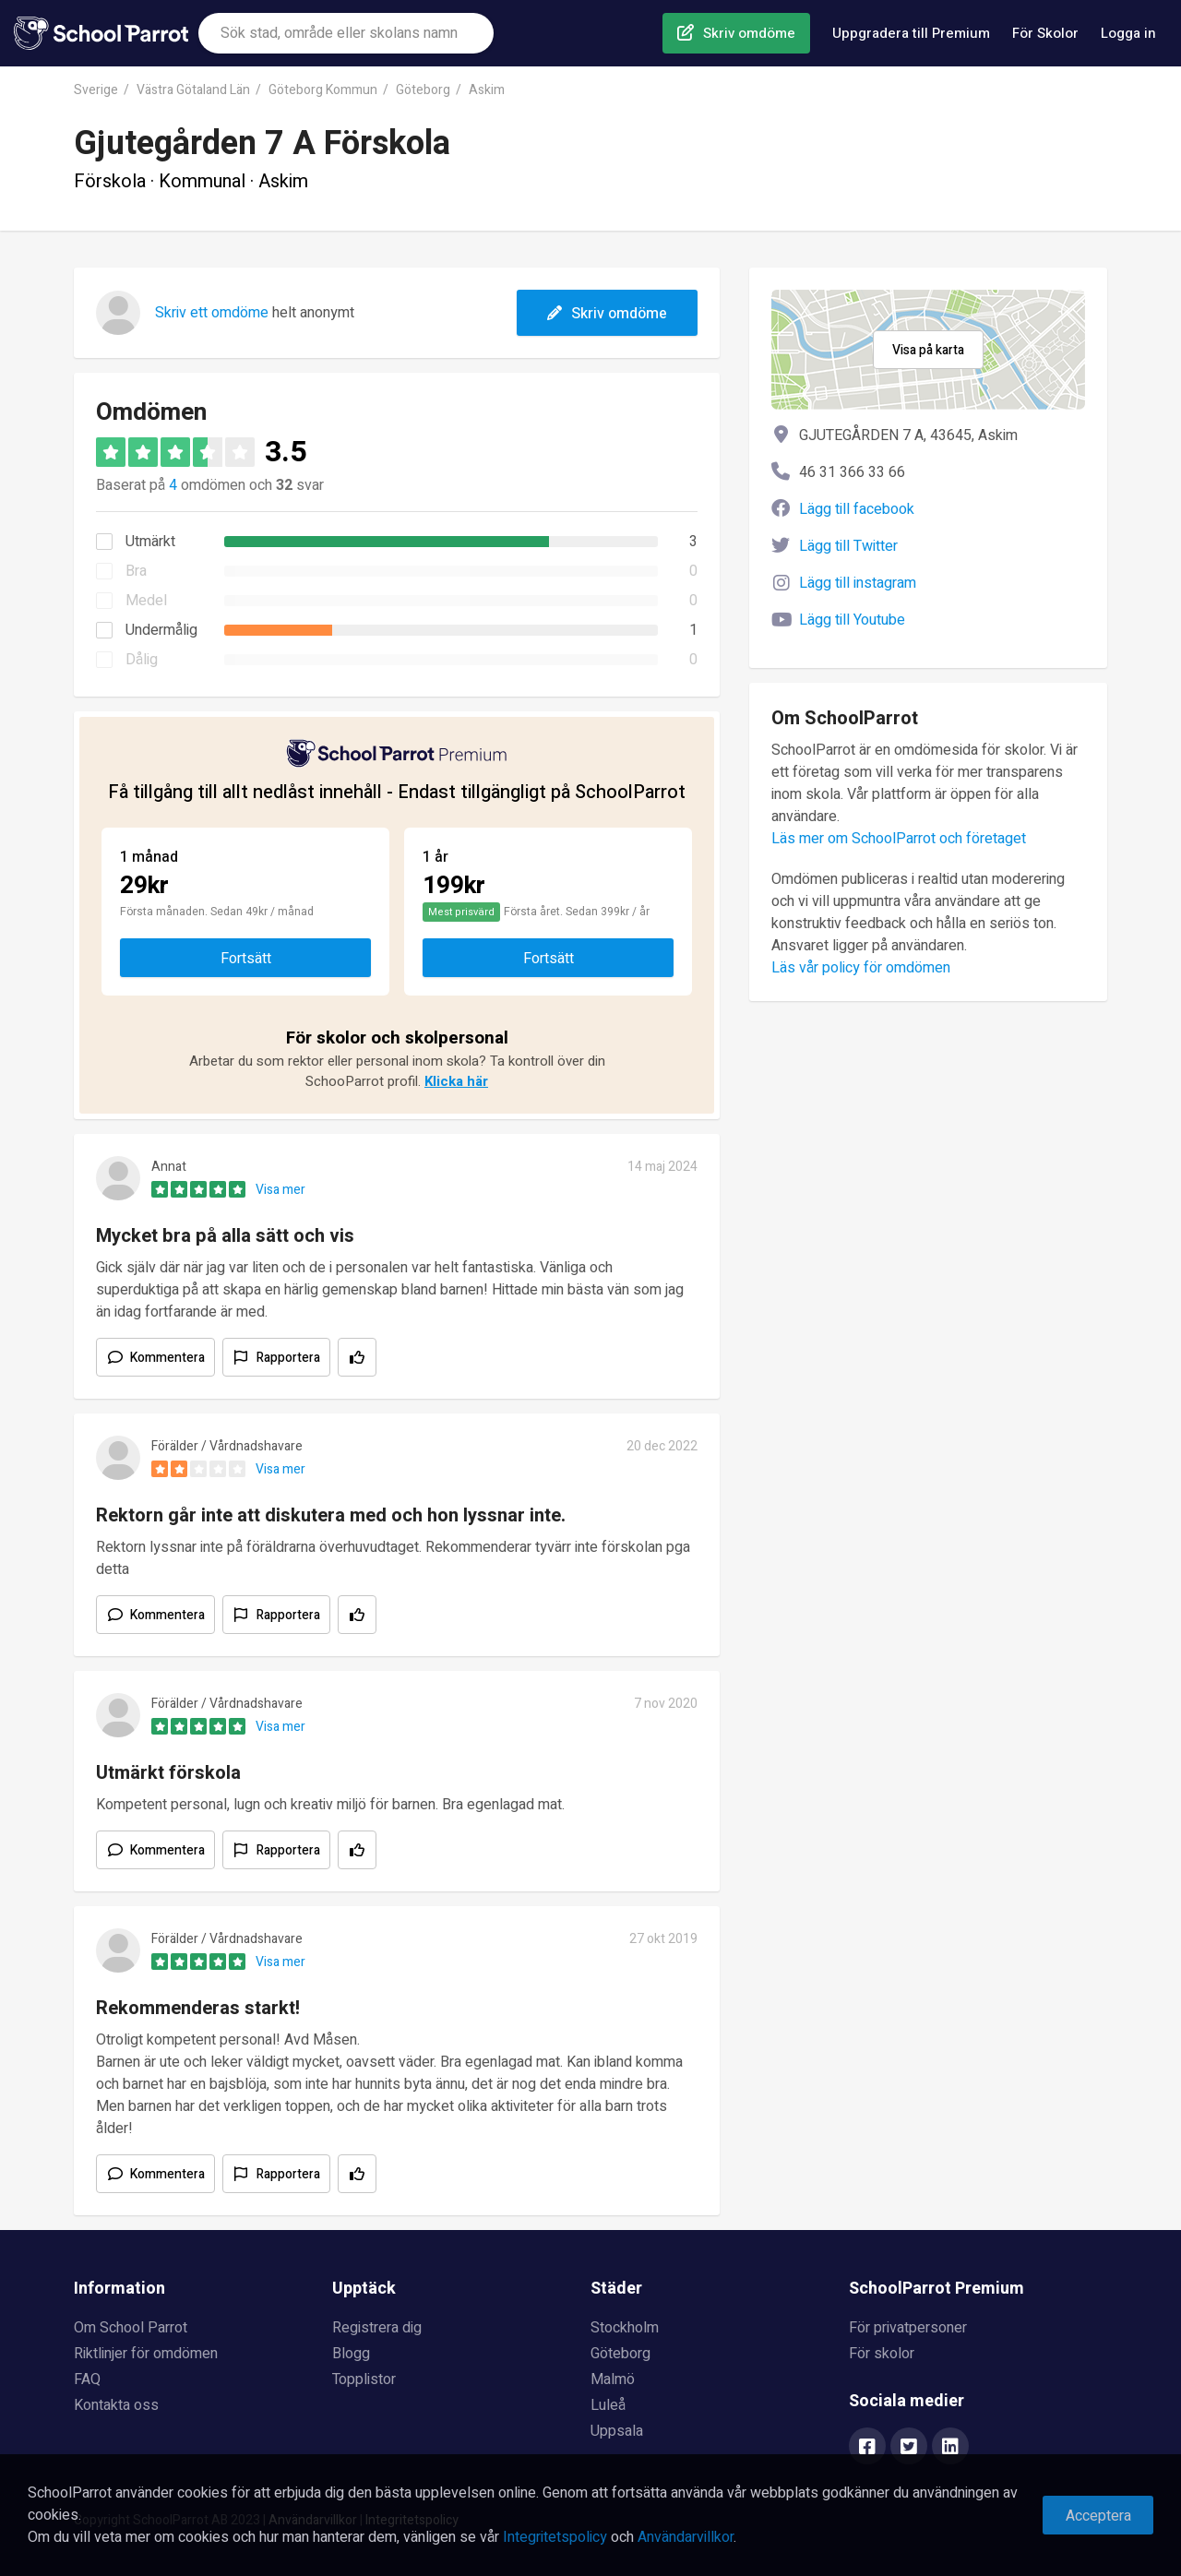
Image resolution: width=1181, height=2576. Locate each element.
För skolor (881, 2354)
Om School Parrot (130, 2328)
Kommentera (167, 1357)
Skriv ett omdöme (211, 313)
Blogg (351, 2354)
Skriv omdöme (749, 33)
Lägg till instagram (857, 583)
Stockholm (624, 2328)
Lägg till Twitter (848, 546)
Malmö (612, 2379)
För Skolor (1045, 33)
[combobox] (346, 33)
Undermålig (161, 630)
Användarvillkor (686, 2537)
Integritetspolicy (555, 2537)
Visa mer (280, 1189)
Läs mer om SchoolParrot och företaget (898, 839)
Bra (136, 571)
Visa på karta (928, 350)
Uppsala (616, 2431)
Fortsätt (246, 959)
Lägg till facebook (856, 509)
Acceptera (1098, 2516)
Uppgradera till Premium (911, 33)
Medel (146, 601)
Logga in (1128, 33)
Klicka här (456, 1081)
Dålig (141, 660)
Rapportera (288, 1357)
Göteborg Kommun (322, 90)
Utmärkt (150, 542)
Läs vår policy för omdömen (860, 968)
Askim (487, 90)
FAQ (87, 2379)
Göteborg (423, 90)
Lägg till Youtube (852, 620)
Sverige (96, 90)
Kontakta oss (116, 2405)
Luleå (608, 2405)
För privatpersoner (908, 2328)
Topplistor (364, 2379)
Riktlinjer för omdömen (146, 2354)
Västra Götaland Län (193, 90)
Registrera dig (377, 2328)
